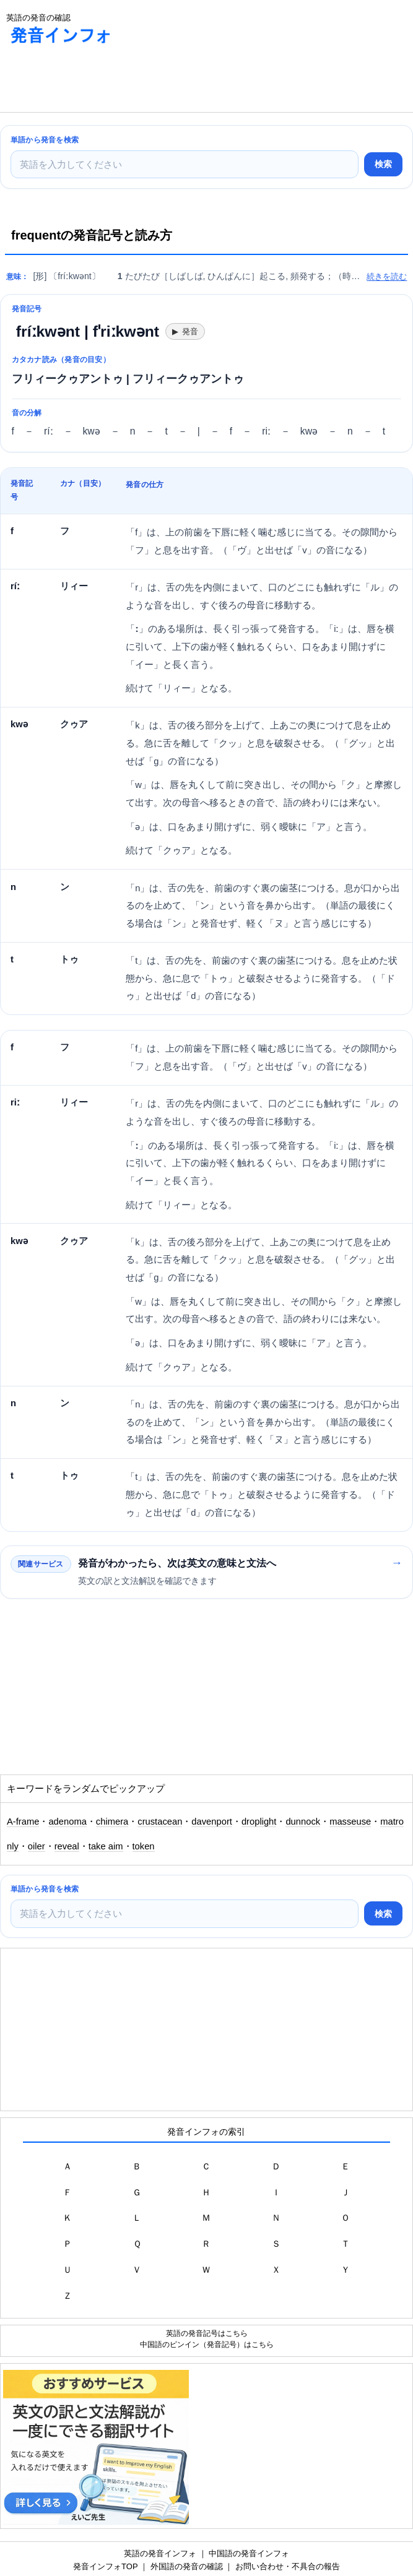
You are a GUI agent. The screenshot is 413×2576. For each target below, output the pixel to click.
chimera (112, 1821)
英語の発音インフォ (160, 2553)
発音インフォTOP (105, 2566)
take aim (106, 1846)
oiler (36, 1846)
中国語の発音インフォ (249, 2553)
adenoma (67, 1821)
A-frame (23, 1821)
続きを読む (387, 276)
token (144, 1846)
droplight (259, 1821)
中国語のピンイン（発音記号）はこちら (207, 2344)
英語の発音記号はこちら (207, 2333)
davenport (211, 1821)
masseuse (350, 1821)
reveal (66, 1846)
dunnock (302, 1821)
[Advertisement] (99, 81)
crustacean (159, 1821)
